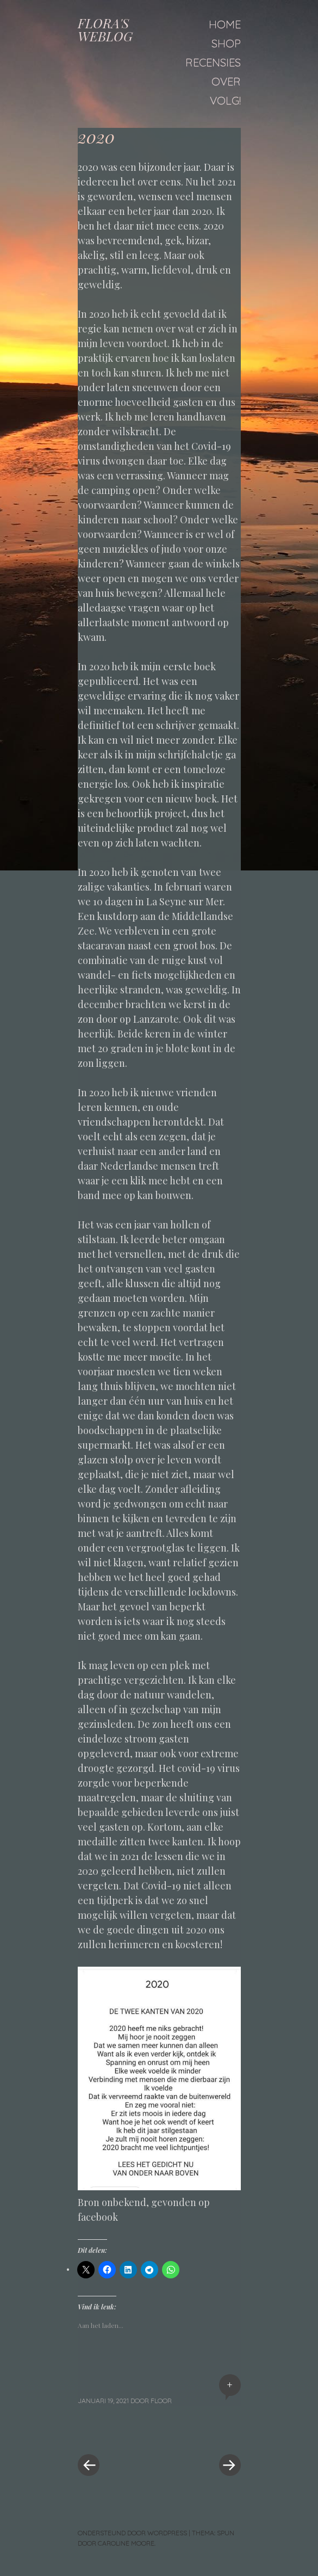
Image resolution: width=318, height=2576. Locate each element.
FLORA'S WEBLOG (105, 29)
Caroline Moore (126, 2543)
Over (226, 81)
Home (225, 24)
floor (161, 2400)
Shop (226, 43)
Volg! (225, 100)
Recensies (213, 62)
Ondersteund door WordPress (132, 2533)
